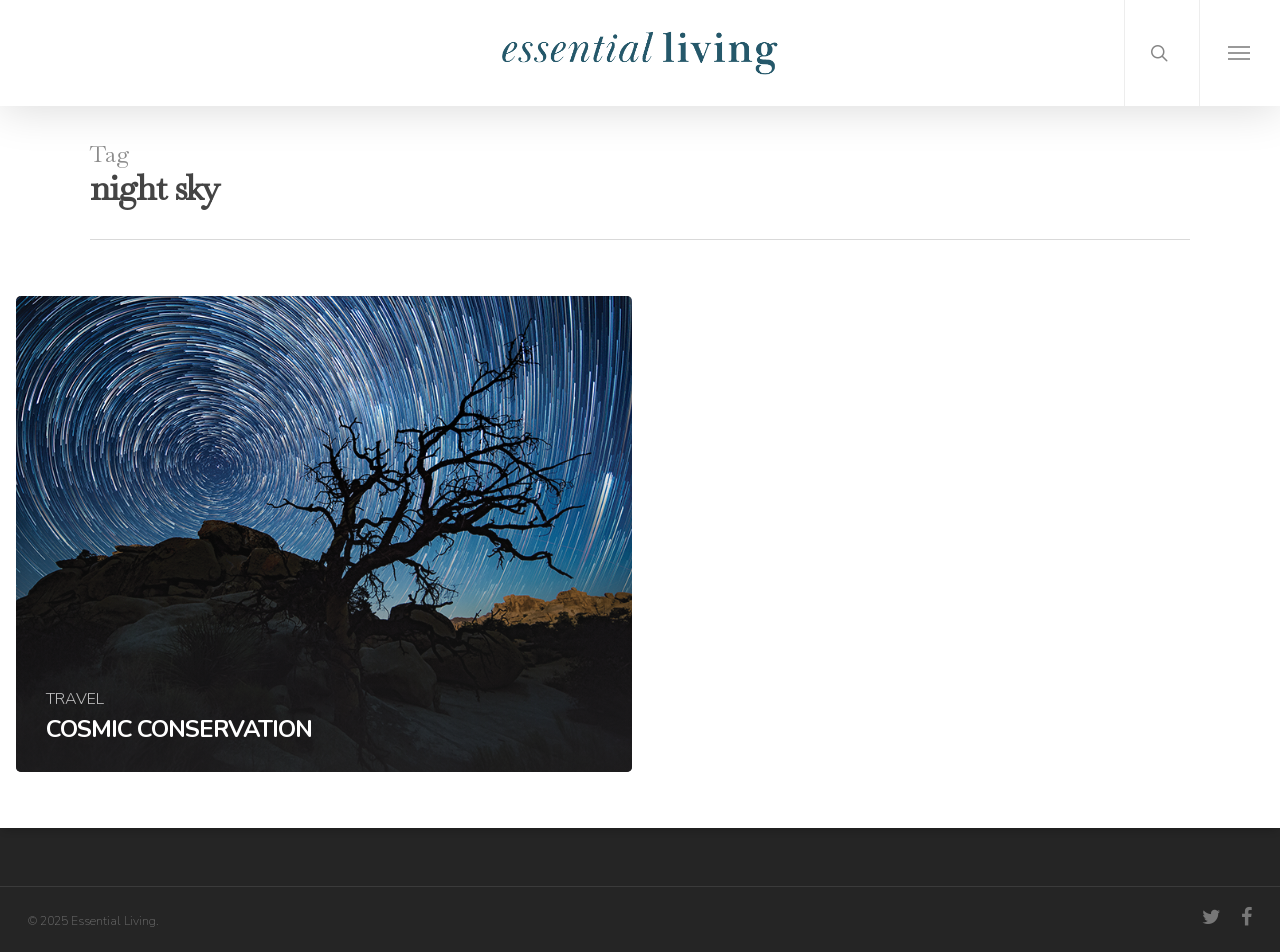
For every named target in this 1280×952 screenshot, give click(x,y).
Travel (75, 699)
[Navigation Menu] (1239, 53)
